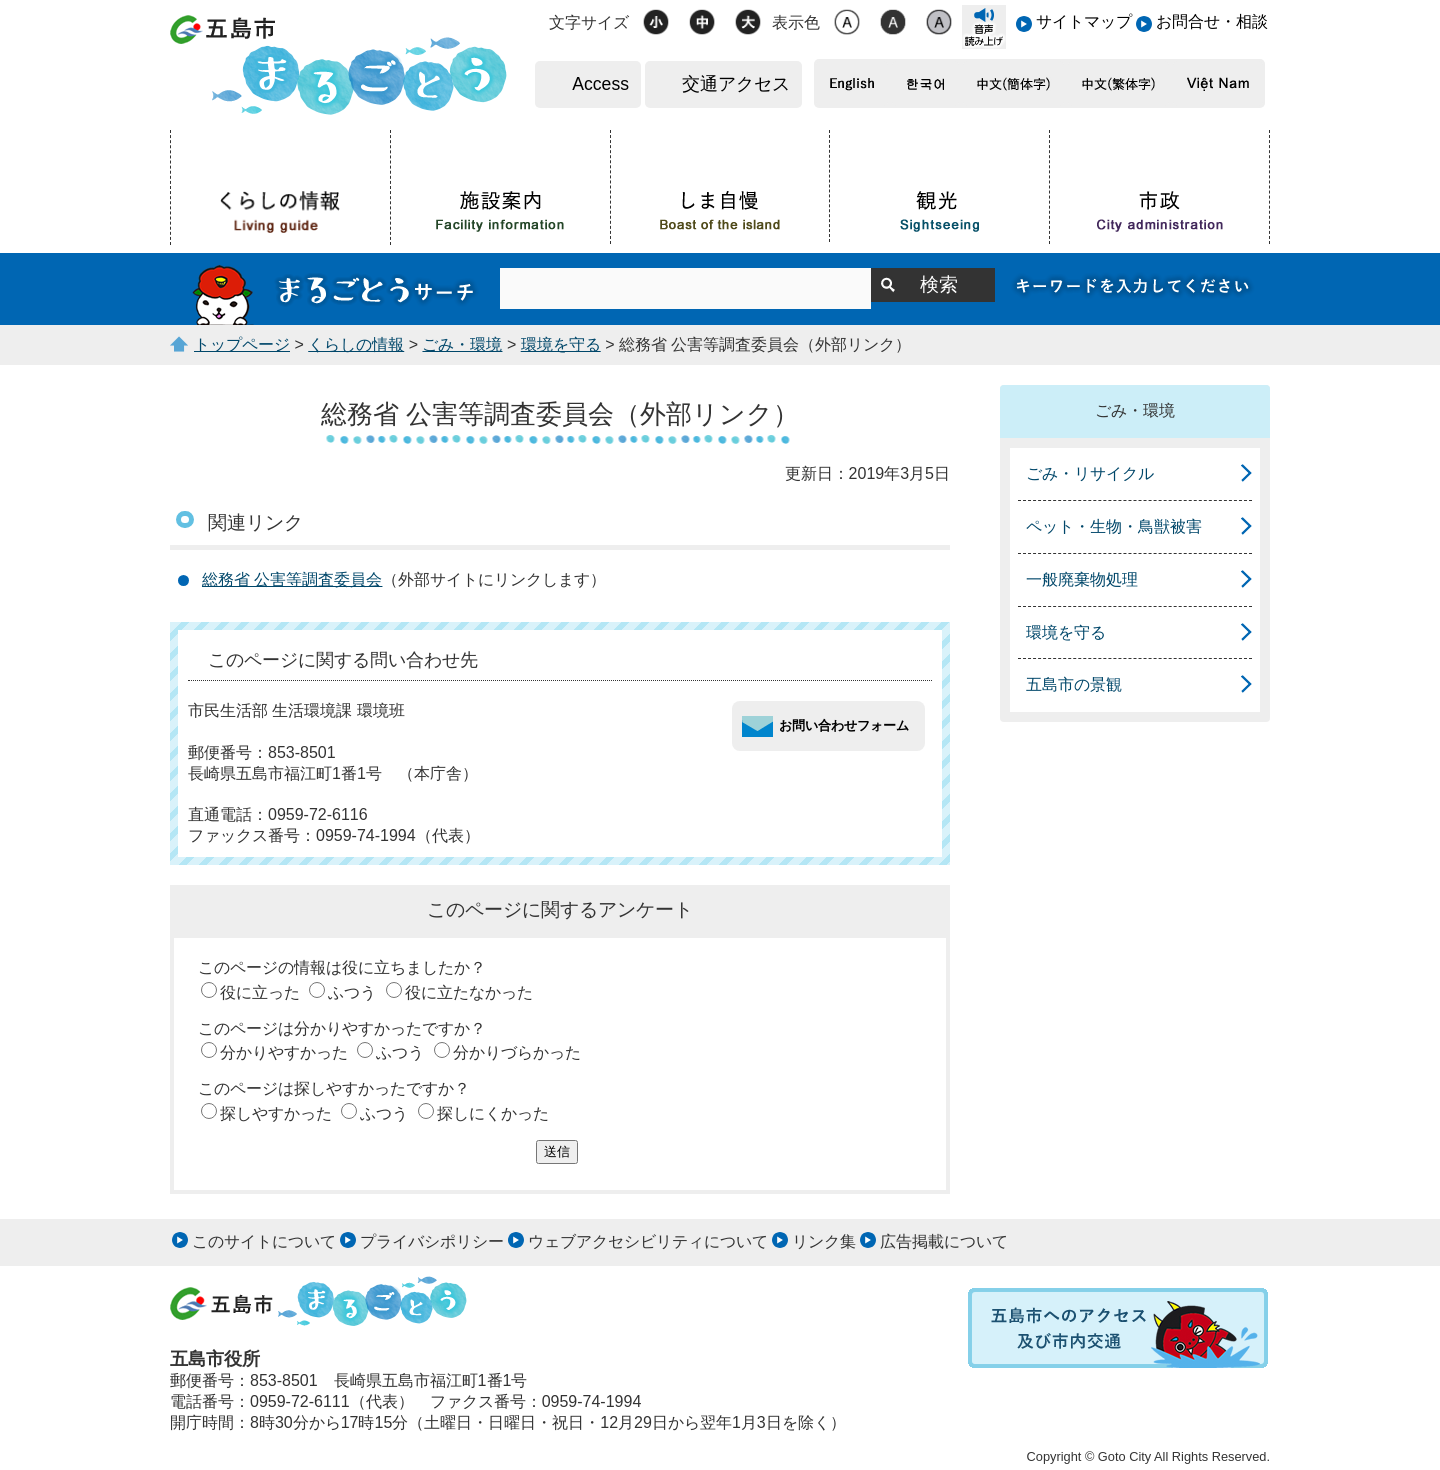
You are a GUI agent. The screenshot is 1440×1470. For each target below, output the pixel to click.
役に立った (260, 992)
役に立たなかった (469, 992)
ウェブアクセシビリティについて (648, 1241)
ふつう (352, 992)
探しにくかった (493, 1113)
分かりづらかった (517, 1052)
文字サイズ (589, 22)
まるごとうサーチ (335, 289)
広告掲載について (944, 1241)
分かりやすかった (284, 1052)
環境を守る (561, 344)
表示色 (796, 22)
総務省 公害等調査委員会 (292, 579)
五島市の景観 (1074, 684)
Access (600, 84)
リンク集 (824, 1241)
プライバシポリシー (432, 1241)
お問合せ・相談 (1212, 21)
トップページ (242, 344)
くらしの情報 (356, 344)
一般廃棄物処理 (1082, 579)
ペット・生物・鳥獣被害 (1114, 526)
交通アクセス (736, 84)
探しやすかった (276, 1113)
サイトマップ (1084, 21)
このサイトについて (264, 1241)
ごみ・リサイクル (1090, 473)
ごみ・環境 (462, 344)
